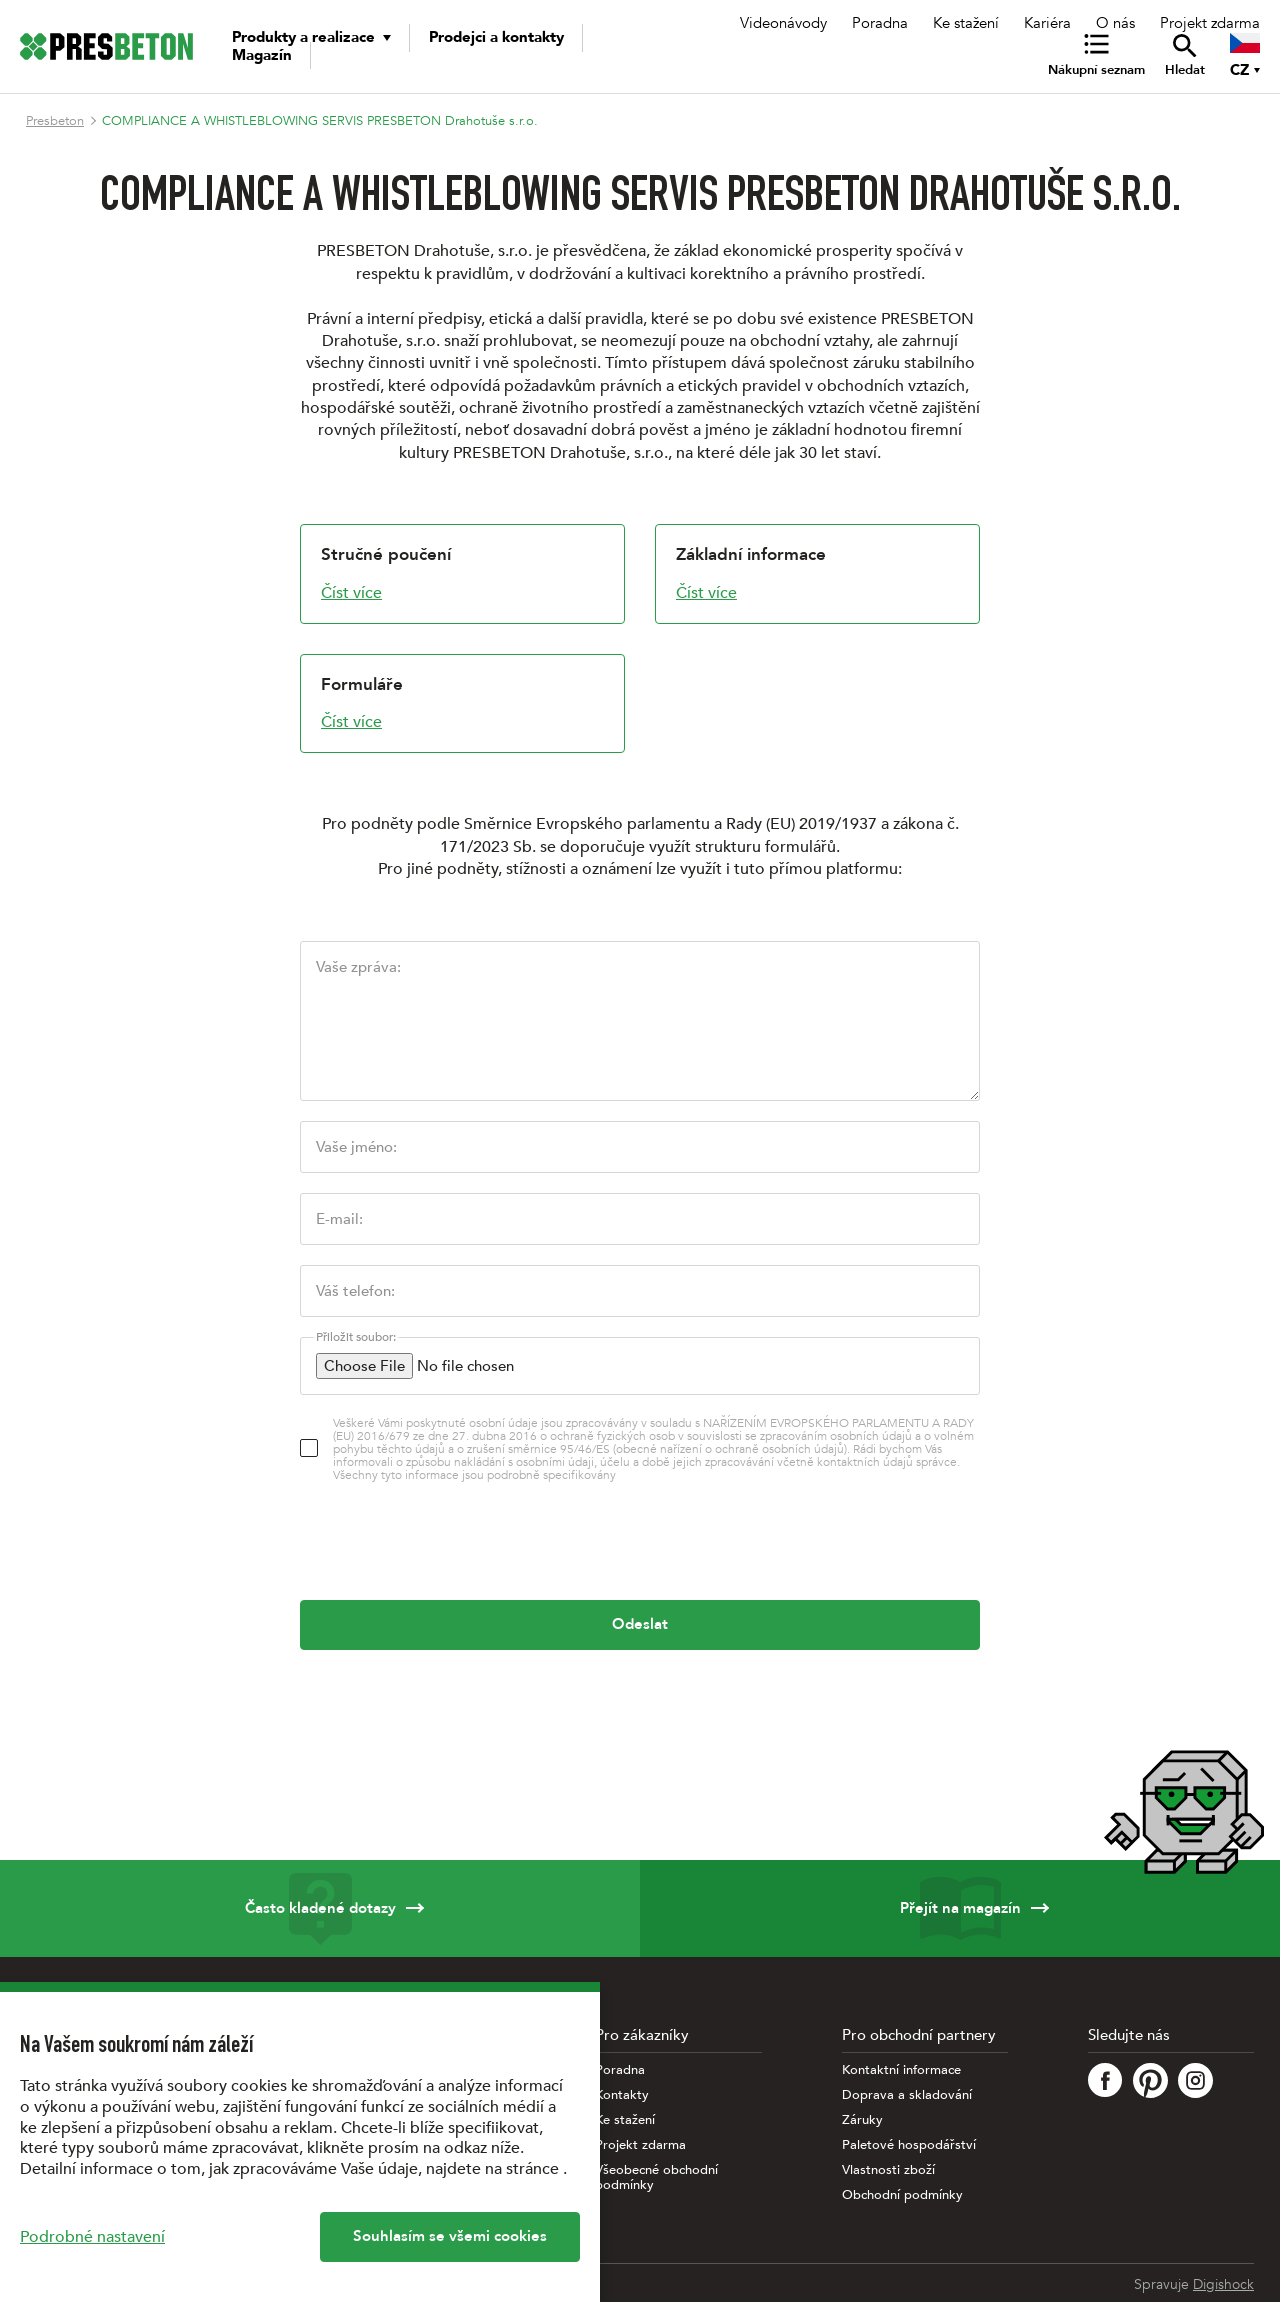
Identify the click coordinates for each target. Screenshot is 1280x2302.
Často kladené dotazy (320, 1908)
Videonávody (783, 23)
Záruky (862, 2120)
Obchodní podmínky (902, 2195)
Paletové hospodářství (909, 2145)
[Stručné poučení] (462, 574)
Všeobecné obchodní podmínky (656, 2178)
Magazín (262, 55)
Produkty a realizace (303, 37)
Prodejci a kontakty (496, 37)
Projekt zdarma (1210, 23)
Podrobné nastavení (92, 2237)
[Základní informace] (817, 574)
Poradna (880, 23)
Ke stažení (966, 23)
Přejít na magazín (960, 1908)
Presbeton (55, 121)
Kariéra (1047, 23)
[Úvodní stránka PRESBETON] (106, 46)
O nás (1115, 23)
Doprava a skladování (907, 2095)
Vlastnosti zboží (888, 2170)
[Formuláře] (462, 704)
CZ (1239, 70)
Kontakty (622, 2095)
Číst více (351, 593)
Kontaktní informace (901, 2070)
